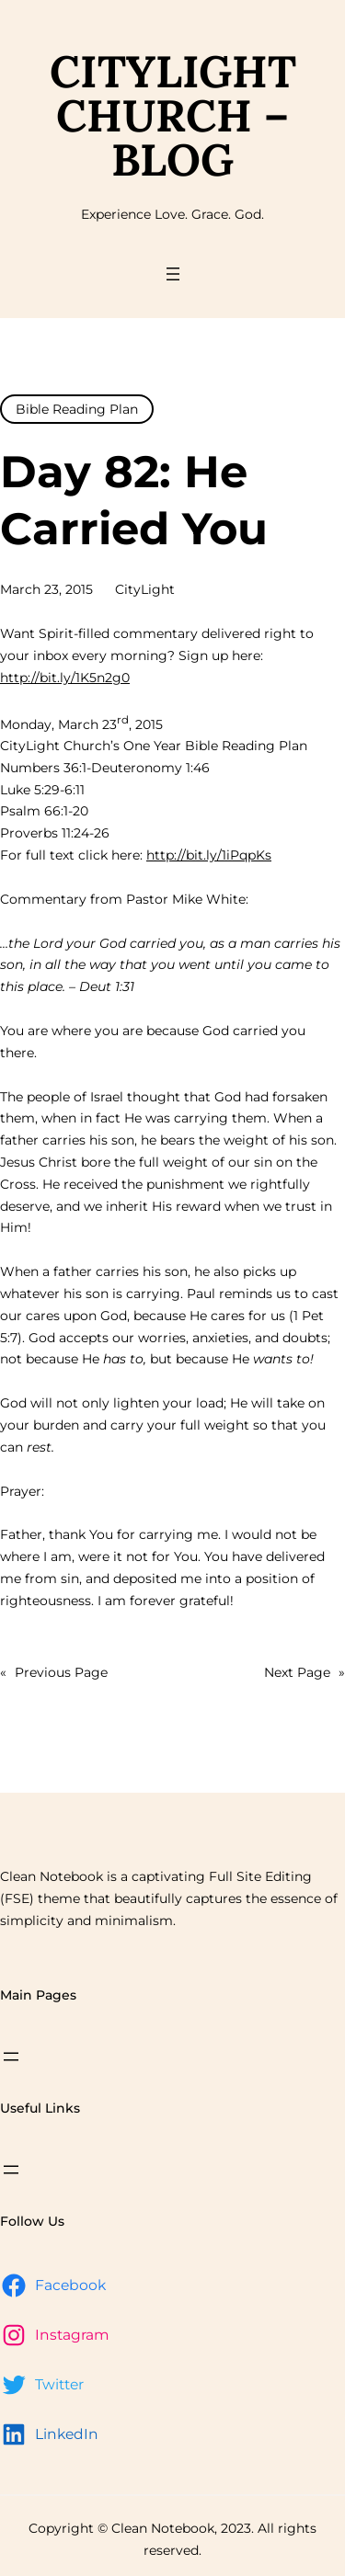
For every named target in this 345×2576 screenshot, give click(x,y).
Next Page (304, 1673)
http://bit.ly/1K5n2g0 (65, 677)
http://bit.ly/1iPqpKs (208, 855)
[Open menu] (173, 274)
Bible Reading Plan (77, 409)
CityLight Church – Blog (173, 115)
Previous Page (54, 1673)
